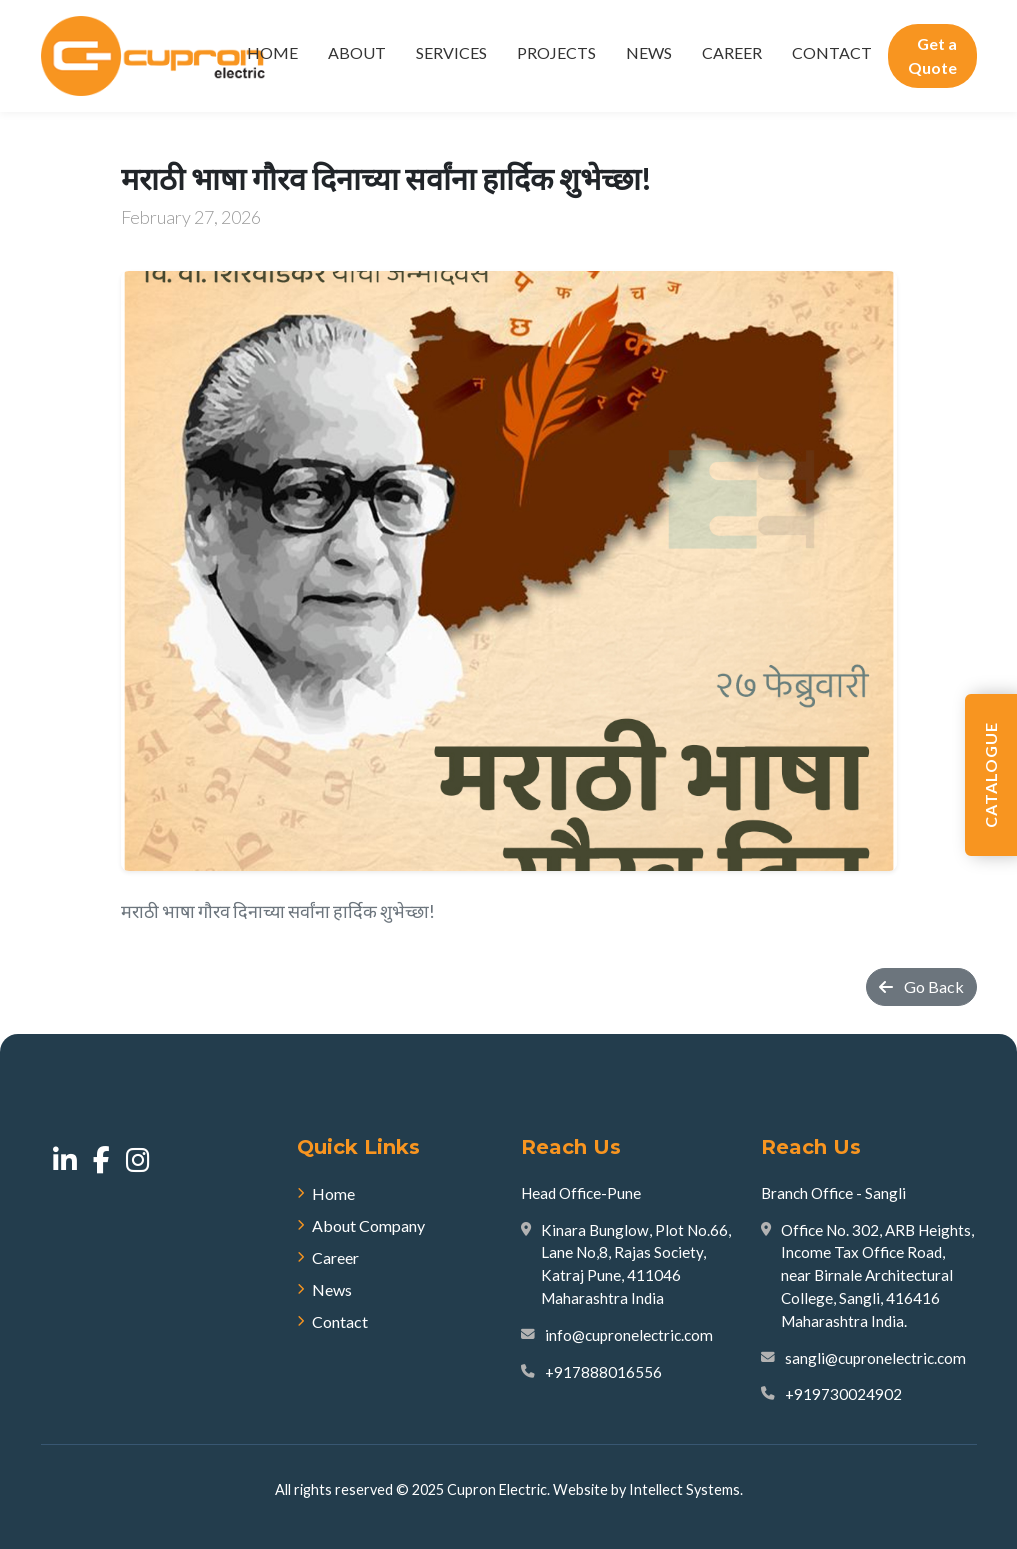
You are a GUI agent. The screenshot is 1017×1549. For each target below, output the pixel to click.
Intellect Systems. (686, 1489)
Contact (832, 52)
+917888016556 (603, 1372)
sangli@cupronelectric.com (875, 1358)
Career (732, 52)
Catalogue (990, 775)
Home (272, 52)
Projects (556, 52)
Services (451, 52)
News (649, 52)
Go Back (921, 986)
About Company (361, 1225)
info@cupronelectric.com (629, 1335)
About (357, 52)
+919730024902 (843, 1394)
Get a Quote (932, 55)
